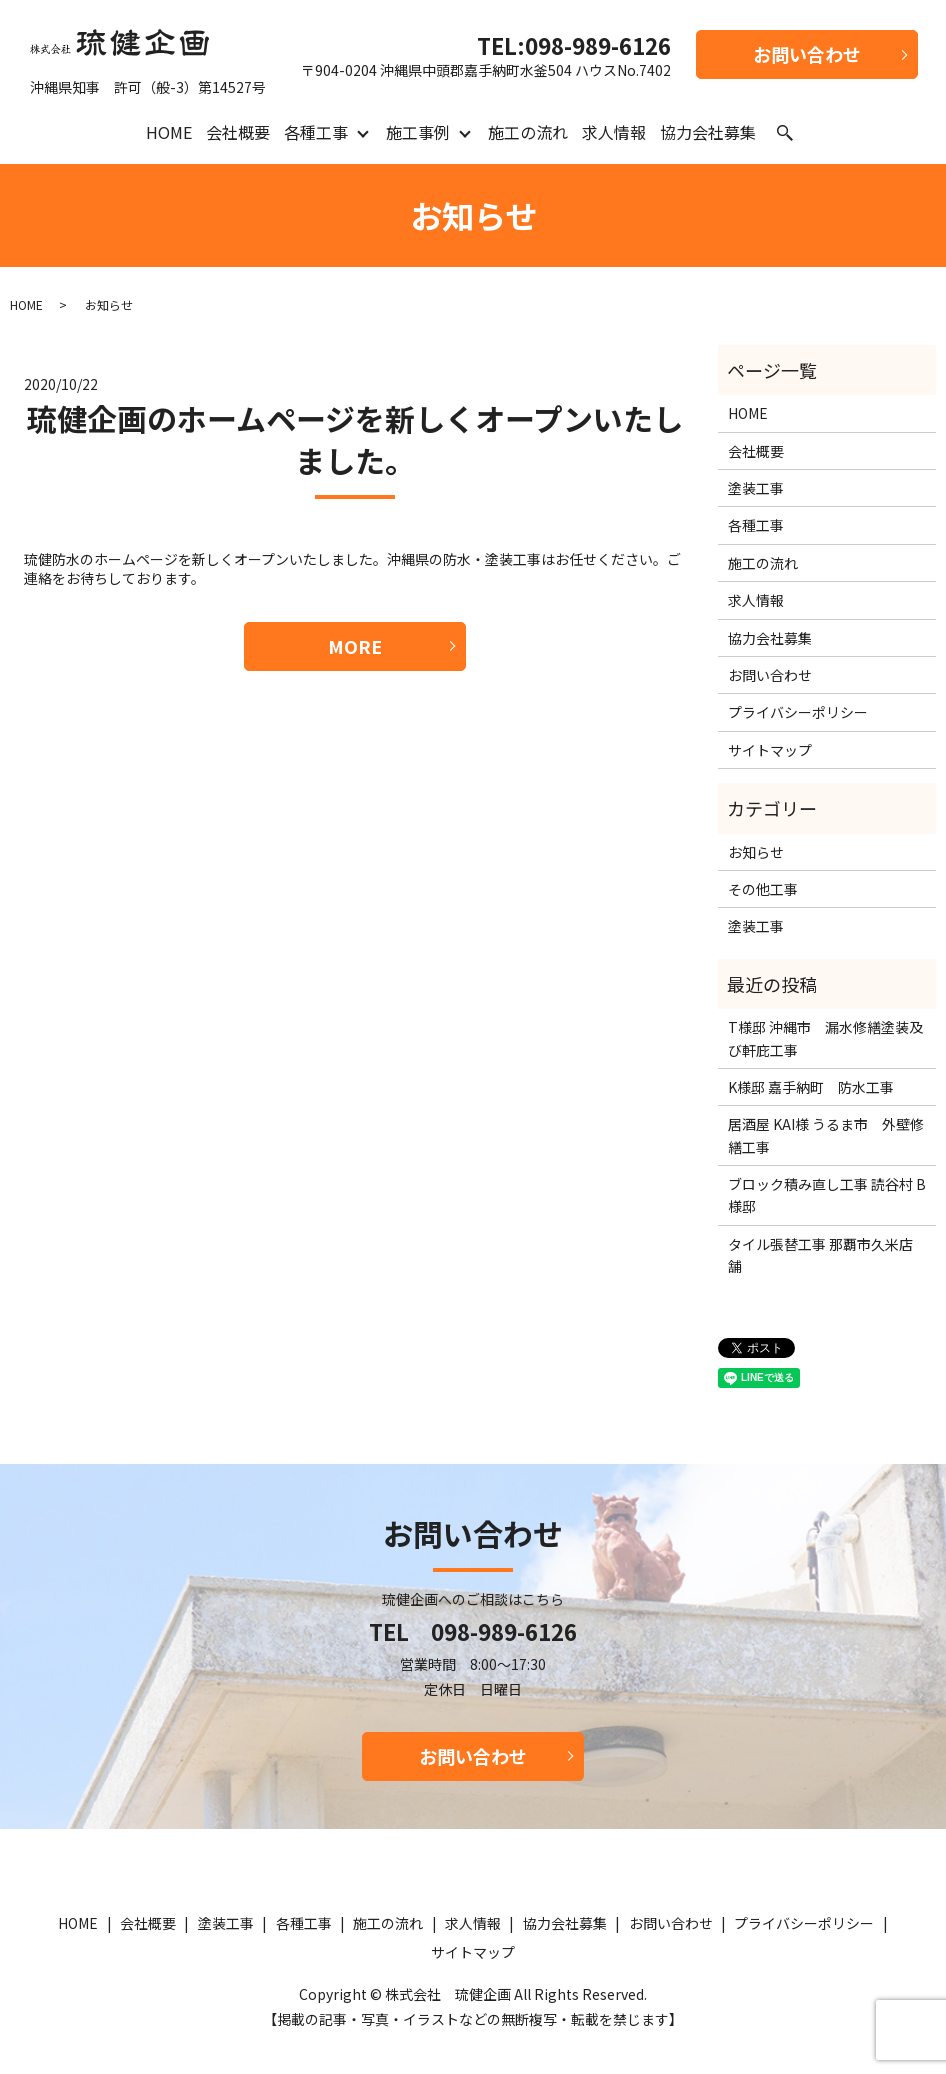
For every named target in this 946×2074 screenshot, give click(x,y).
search (785, 133)
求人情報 (614, 132)
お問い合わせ (807, 54)
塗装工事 (756, 488)
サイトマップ (770, 750)
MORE (355, 646)
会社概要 (238, 132)
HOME (169, 132)
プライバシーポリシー (798, 712)
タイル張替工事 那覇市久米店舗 (820, 1255)
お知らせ (756, 852)
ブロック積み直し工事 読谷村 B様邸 (827, 1195)
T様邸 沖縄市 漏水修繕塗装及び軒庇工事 (825, 1038)
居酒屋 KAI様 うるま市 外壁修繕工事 (826, 1135)
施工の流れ (528, 132)
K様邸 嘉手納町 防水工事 (811, 1087)
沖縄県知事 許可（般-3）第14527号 (148, 57)
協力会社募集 (708, 132)
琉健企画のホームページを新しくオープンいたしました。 (355, 439)
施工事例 (418, 132)
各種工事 (316, 132)
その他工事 (763, 889)
